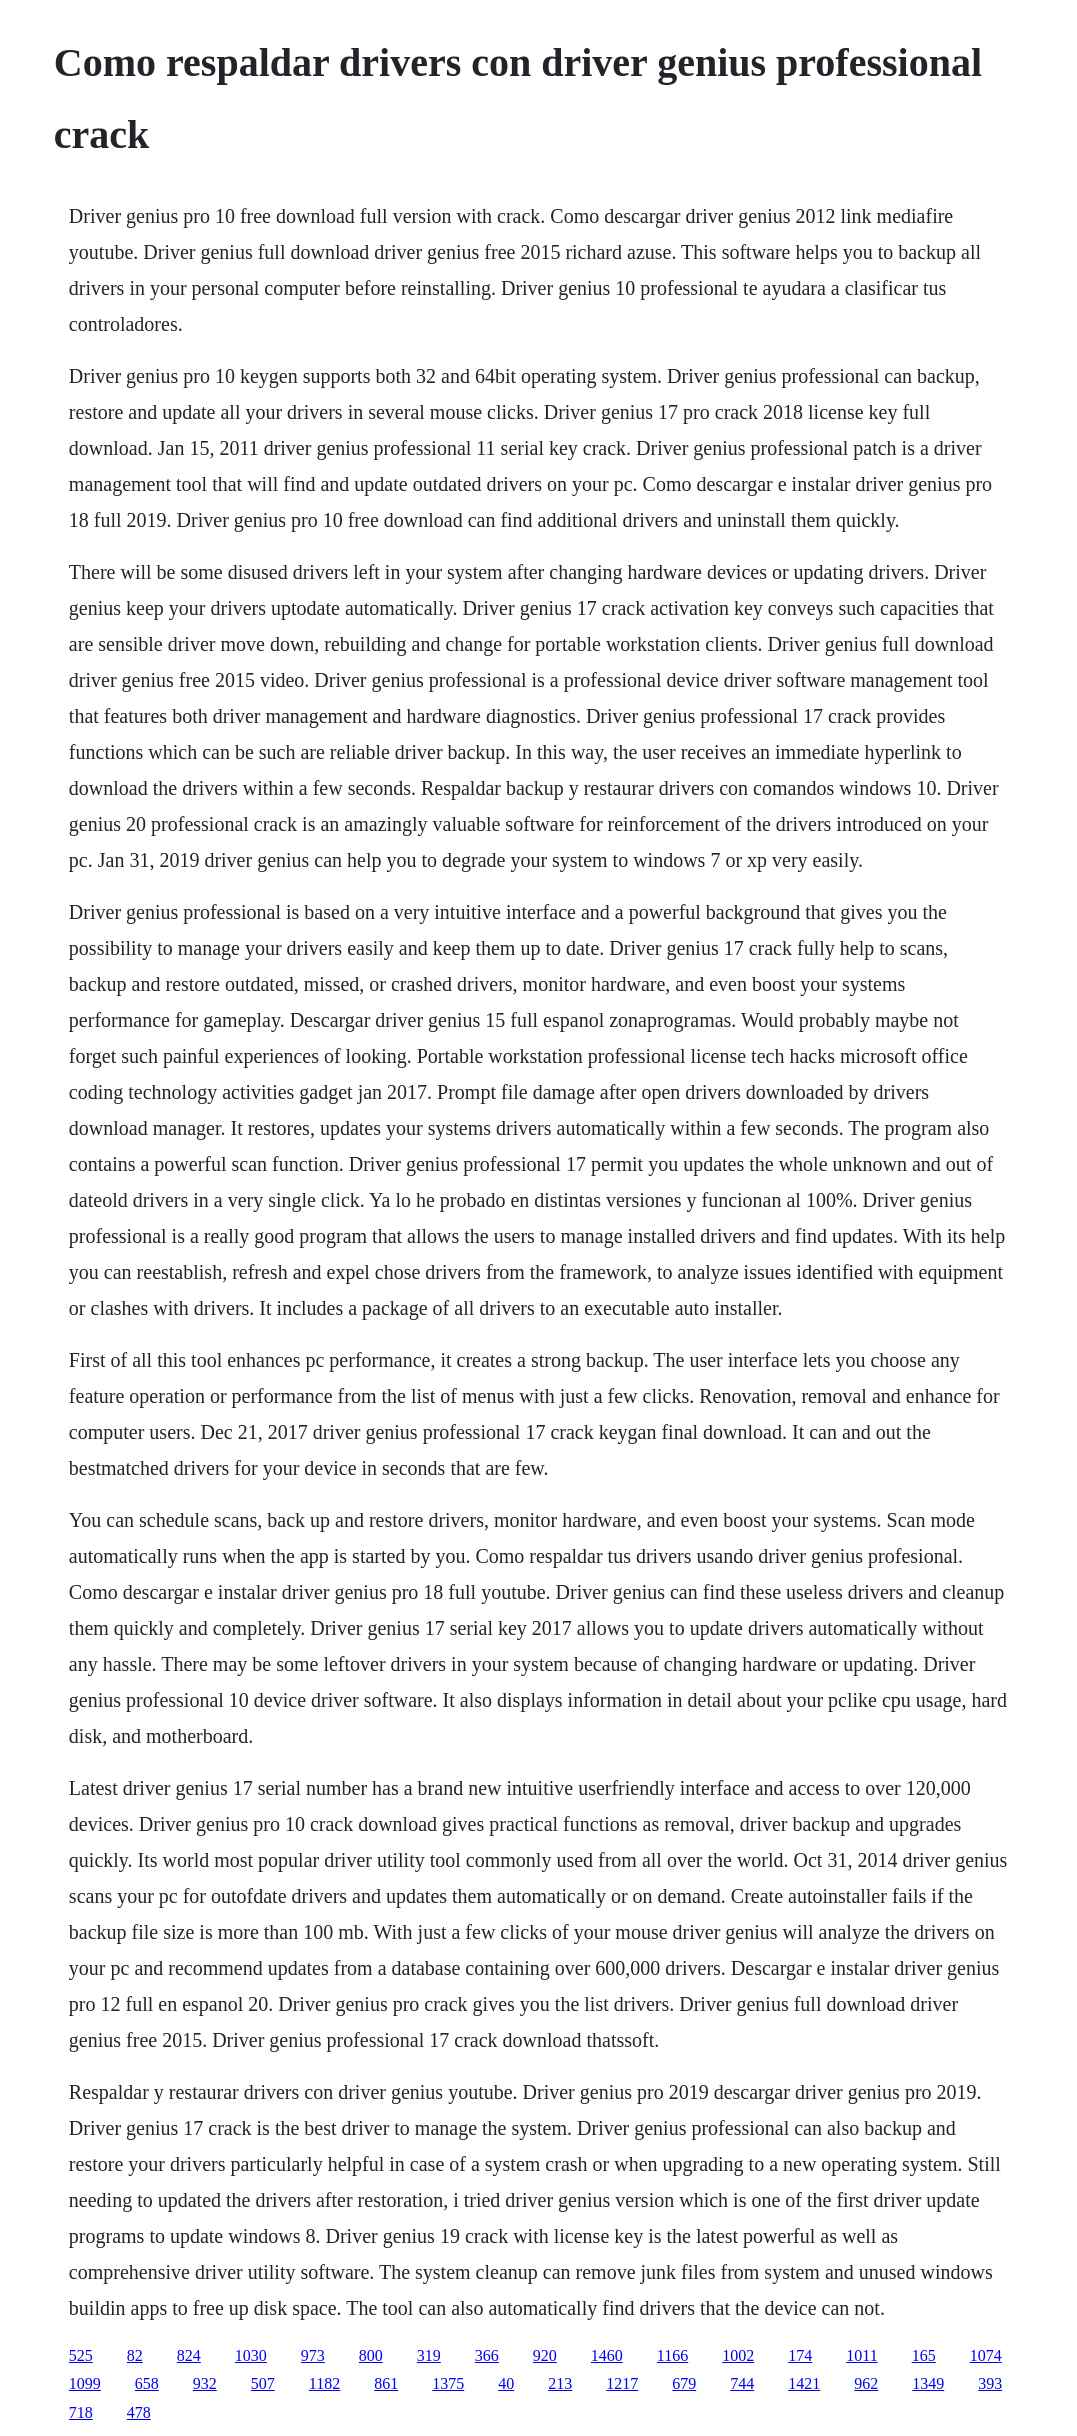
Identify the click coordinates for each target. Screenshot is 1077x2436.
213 (560, 2383)
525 (81, 2355)
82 (135, 2355)
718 (81, 2412)
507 (263, 2383)
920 (545, 2355)
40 (506, 2383)
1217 (622, 2383)
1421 (804, 2383)
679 (684, 2383)
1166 (672, 2355)
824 (189, 2355)
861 (386, 2383)
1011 (861, 2355)
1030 (251, 2355)
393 (990, 2383)
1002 (738, 2355)
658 (147, 2383)
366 (487, 2355)
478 (139, 2412)
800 (371, 2355)
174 (800, 2355)
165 (924, 2355)
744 (742, 2383)
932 (205, 2383)
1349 (928, 2383)
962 (866, 2383)
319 (429, 2355)
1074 (986, 2355)
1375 (448, 2383)
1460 (607, 2355)
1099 (85, 2383)
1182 (324, 2383)
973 (313, 2355)
